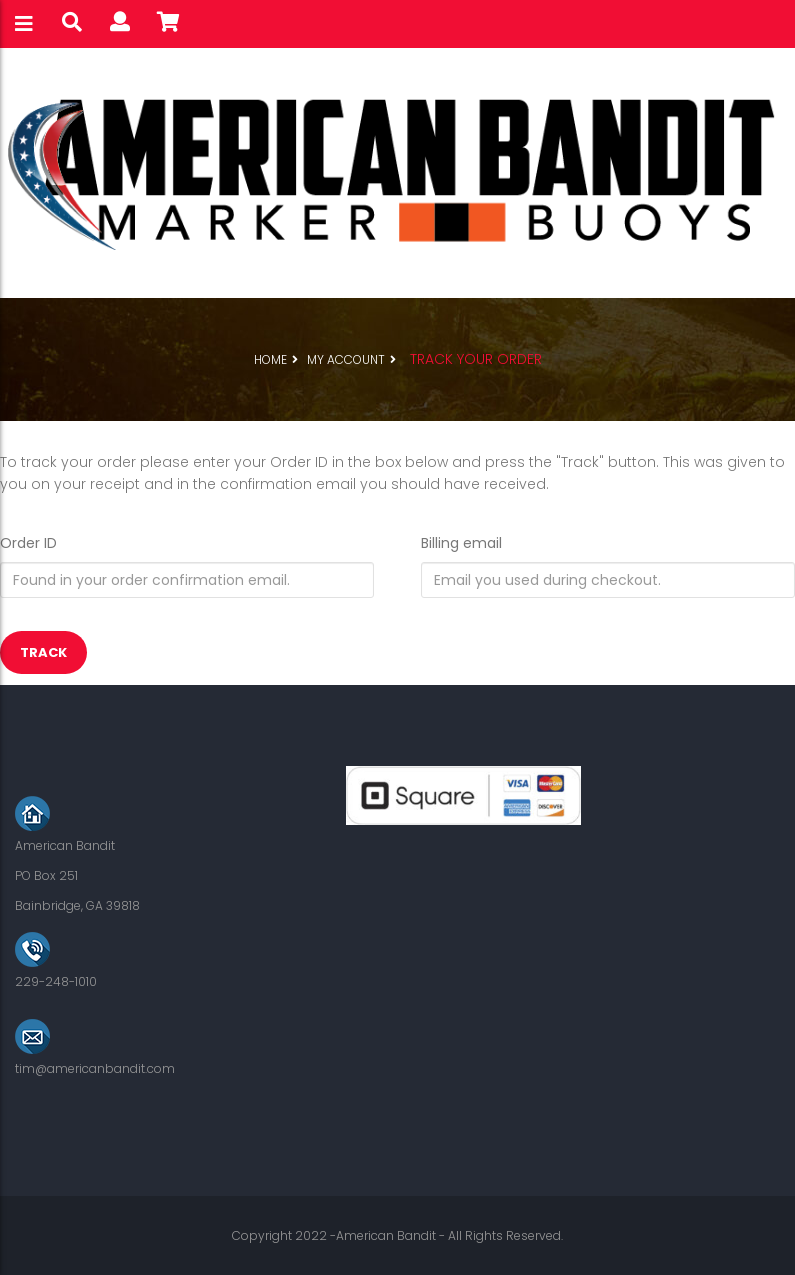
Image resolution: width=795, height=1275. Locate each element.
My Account (346, 359)
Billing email (461, 543)
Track (43, 652)
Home (270, 359)
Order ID (28, 543)
